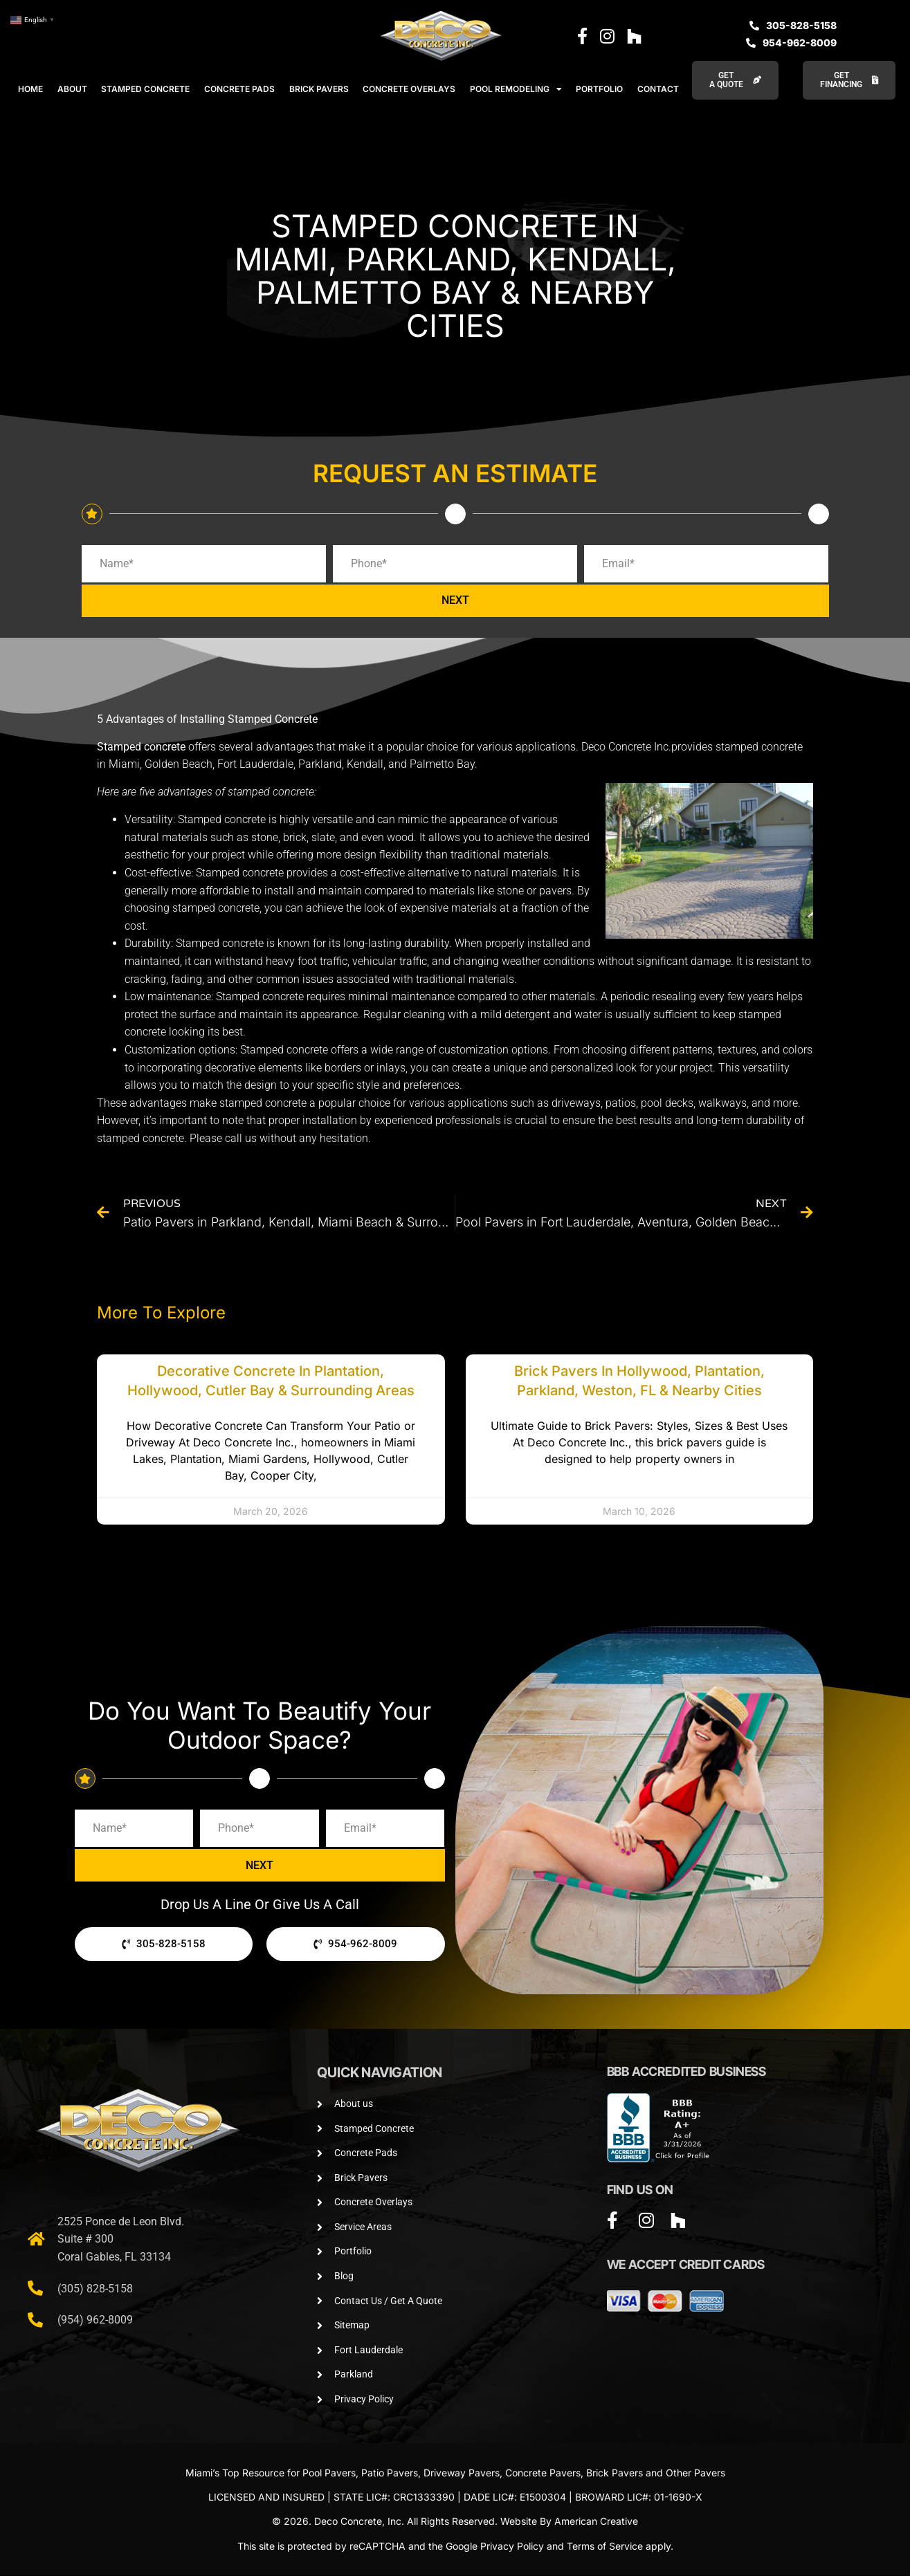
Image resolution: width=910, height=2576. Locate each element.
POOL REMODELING (516, 89)
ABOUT (72, 89)
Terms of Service (605, 2546)
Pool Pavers (329, 2473)
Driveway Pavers (462, 2473)
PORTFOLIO (599, 89)
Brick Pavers (614, 2473)
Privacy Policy (512, 2546)
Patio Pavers (389, 2473)
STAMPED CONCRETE (145, 89)
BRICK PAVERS (319, 89)
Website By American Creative (569, 2522)
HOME (30, 89)
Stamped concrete (141, 747)
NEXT (455, 601)
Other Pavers (695, 2473)
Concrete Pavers (543, 2473)
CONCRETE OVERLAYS (409, 89)
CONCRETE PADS (239, 89)
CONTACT (658, 89)
